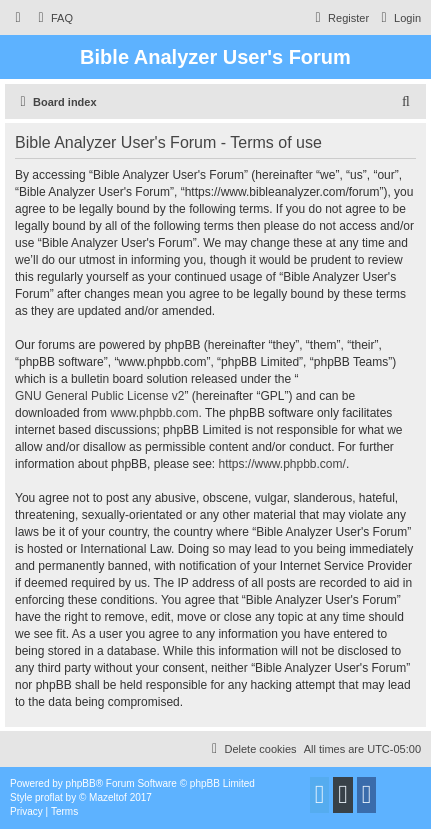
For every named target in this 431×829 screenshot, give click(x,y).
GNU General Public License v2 (99, 396)
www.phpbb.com (154, 413)
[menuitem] (53, 18)
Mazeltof (108, 797)
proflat (49, 797)
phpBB (81, 783)
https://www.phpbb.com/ (281, 464)
